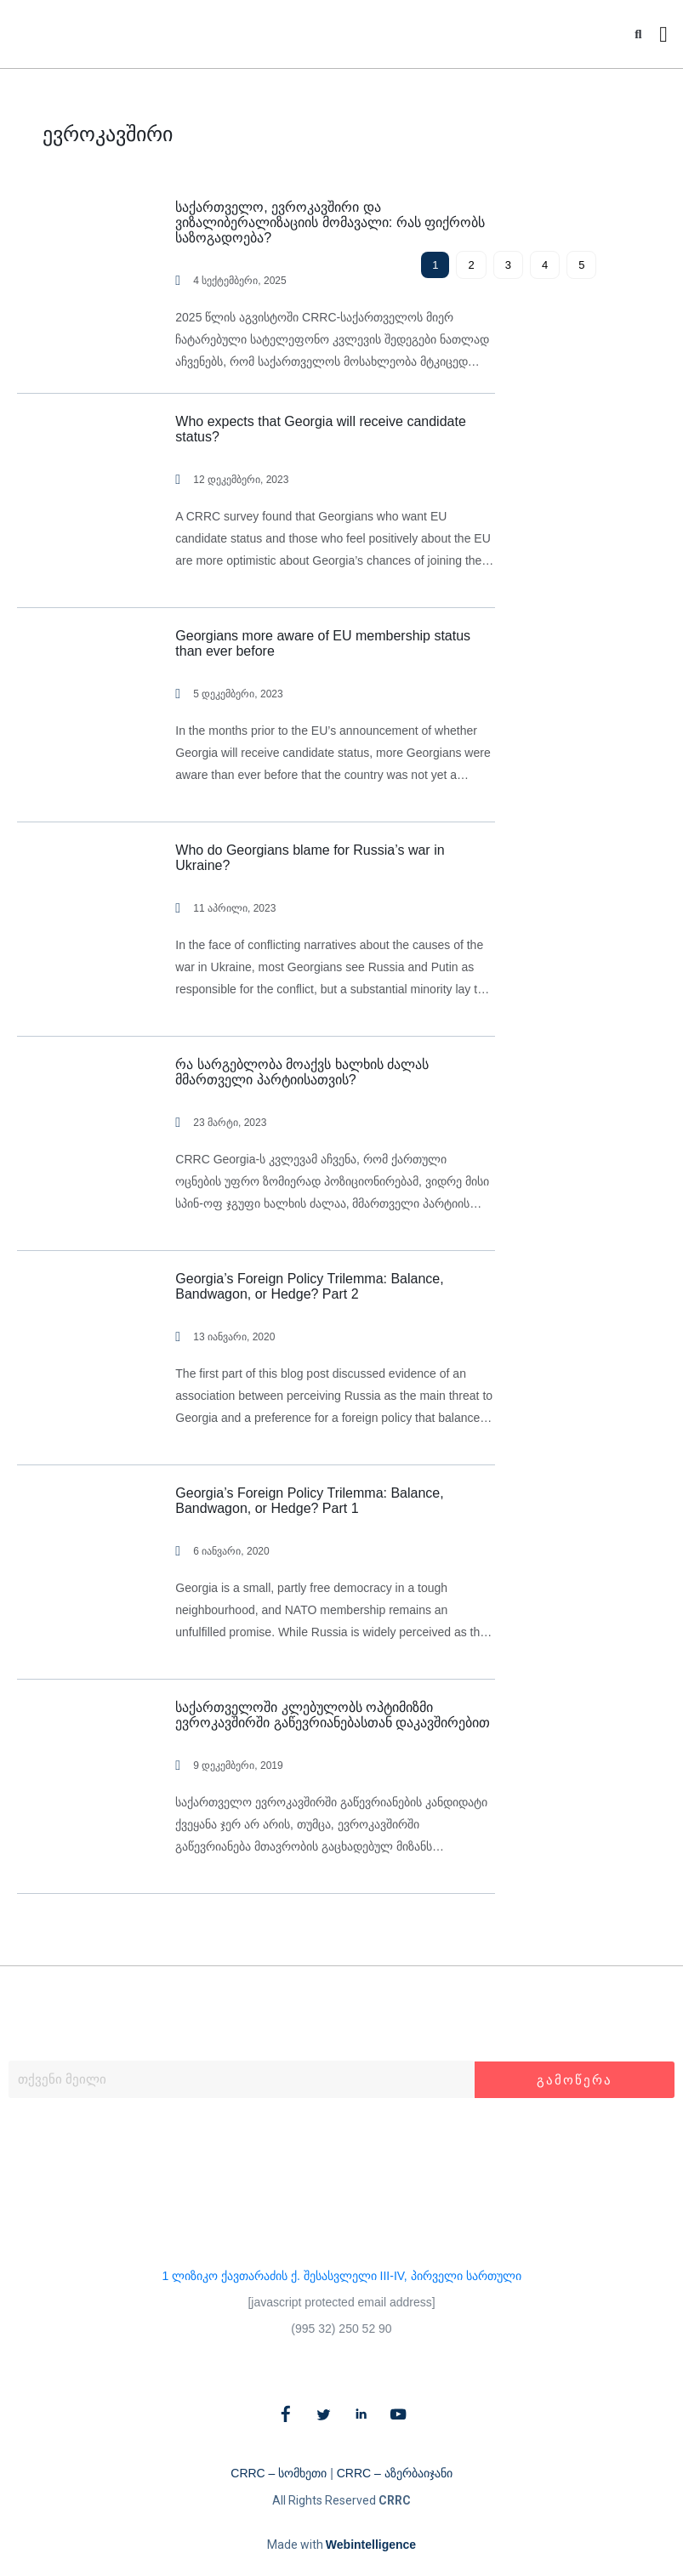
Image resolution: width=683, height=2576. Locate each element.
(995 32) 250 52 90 (341, 2328)
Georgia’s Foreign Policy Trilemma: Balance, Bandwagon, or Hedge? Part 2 (309, 1286)
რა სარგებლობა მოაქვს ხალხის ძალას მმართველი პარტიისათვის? (302, 1072)
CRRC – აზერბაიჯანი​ (394, 2473)
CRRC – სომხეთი (279, 2473)
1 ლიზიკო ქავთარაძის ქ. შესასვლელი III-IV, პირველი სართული (341, 2276)
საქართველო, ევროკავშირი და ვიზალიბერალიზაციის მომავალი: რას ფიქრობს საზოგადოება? (330, 222)
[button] (638, 34)
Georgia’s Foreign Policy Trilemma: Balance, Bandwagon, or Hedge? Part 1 (309, 1500)
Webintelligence (371, 2544)
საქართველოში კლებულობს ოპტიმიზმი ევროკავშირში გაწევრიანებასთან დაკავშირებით (332, 1715)
